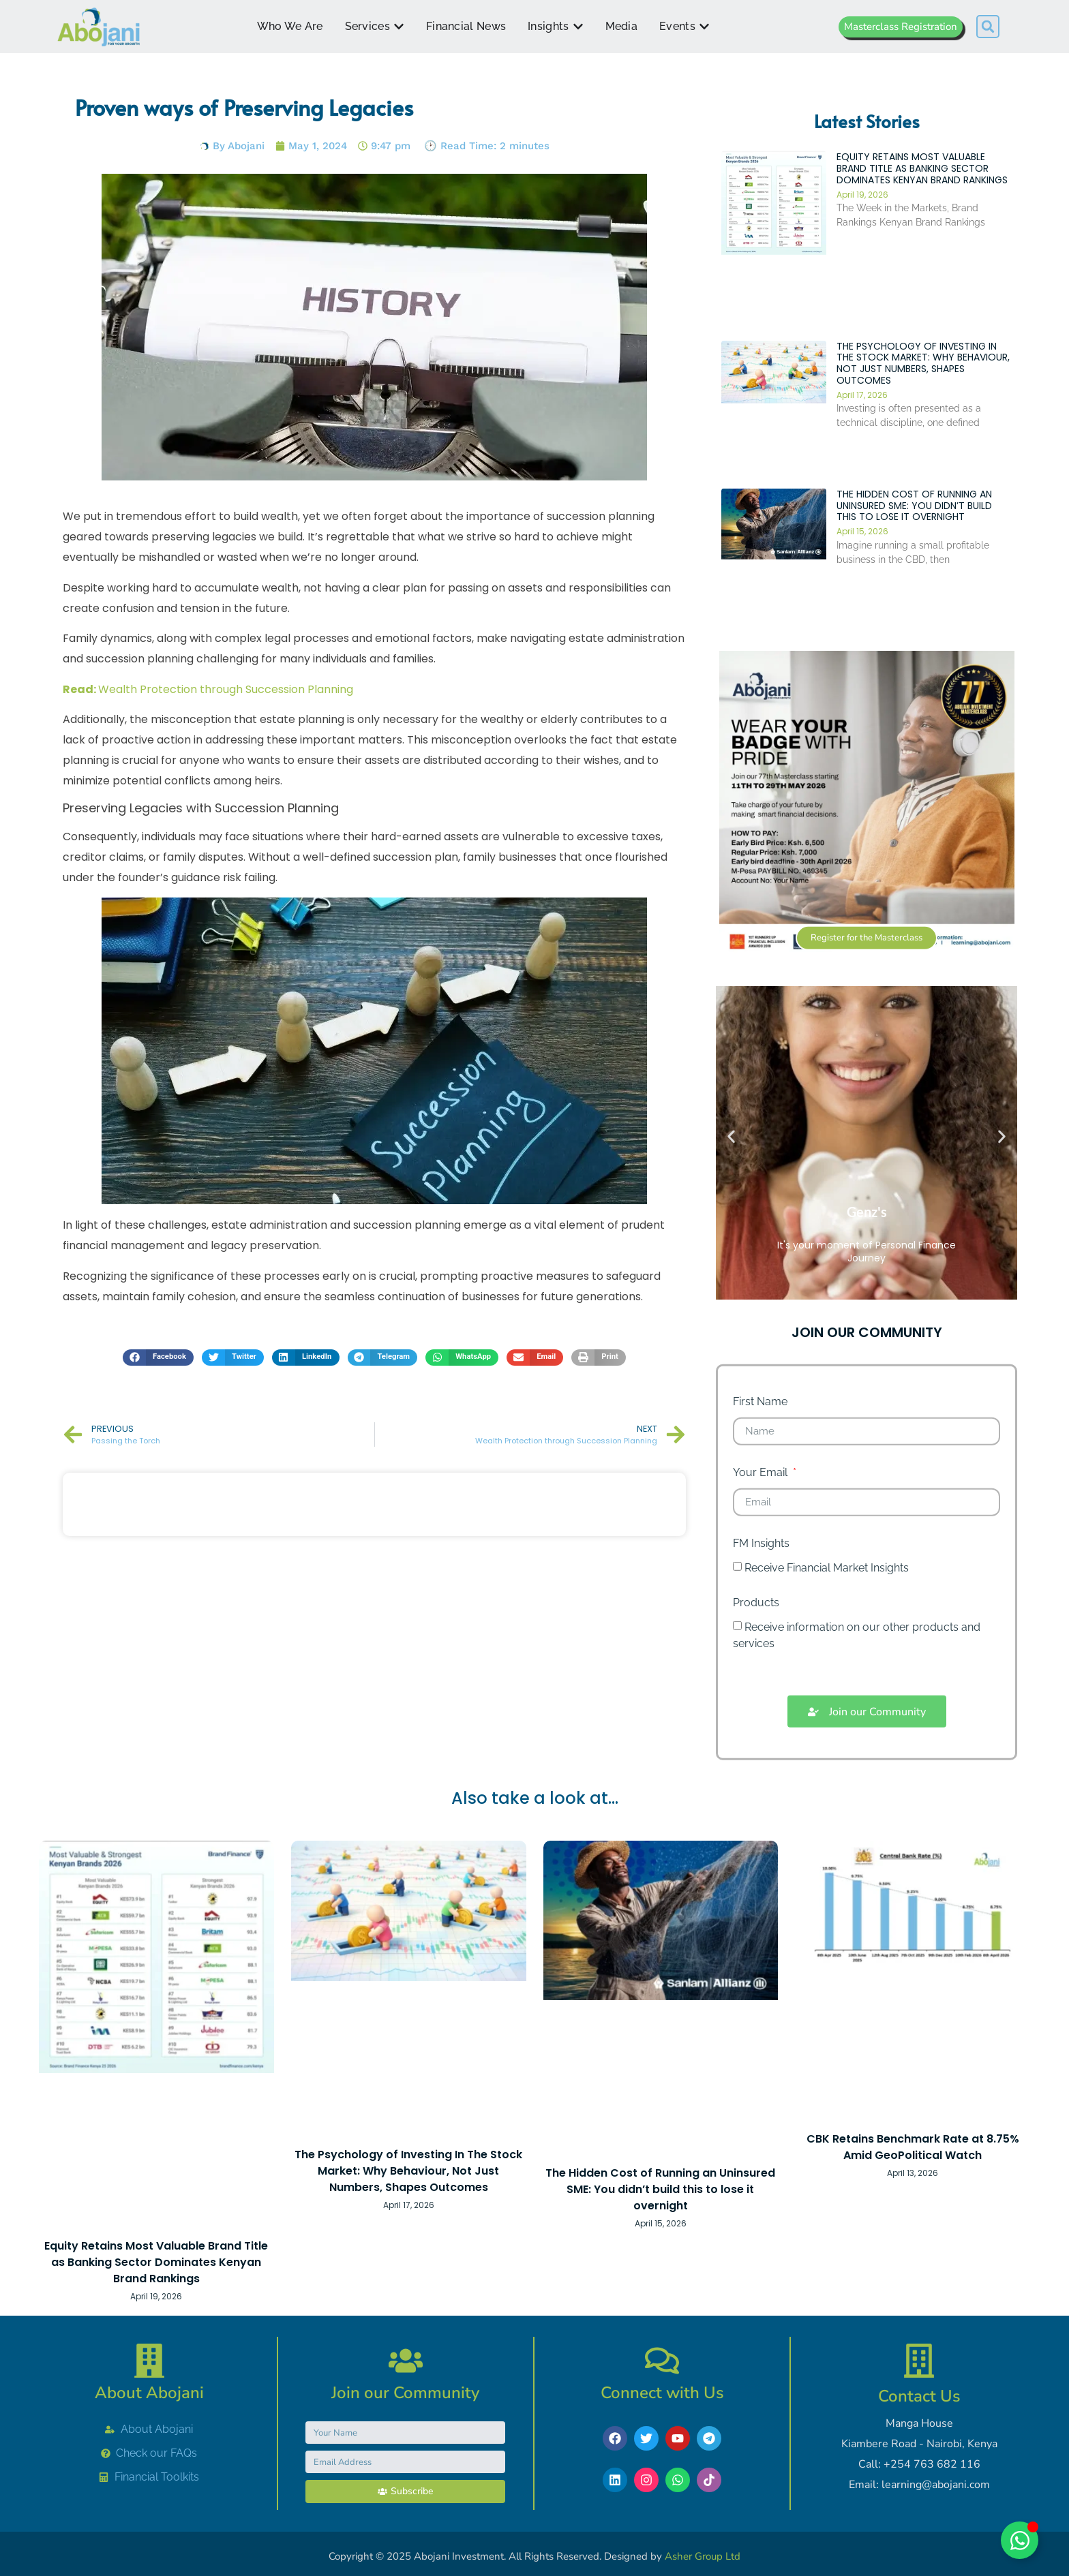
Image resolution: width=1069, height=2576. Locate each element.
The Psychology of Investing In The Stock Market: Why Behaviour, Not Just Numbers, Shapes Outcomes (923, 433)
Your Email (761, 1543)
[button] (987, 26)
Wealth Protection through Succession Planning (208, 689)
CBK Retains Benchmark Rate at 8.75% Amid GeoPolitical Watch (913, 2147)
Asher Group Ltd (702, 2556)
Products (756, 1673)
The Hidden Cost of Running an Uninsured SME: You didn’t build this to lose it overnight (914, 575)
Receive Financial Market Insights (826, 1637)
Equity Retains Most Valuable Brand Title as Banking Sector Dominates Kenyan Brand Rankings (922, 238)
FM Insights (761, 1614)
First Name (760, 1472)
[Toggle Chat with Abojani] (1019, 2540)
